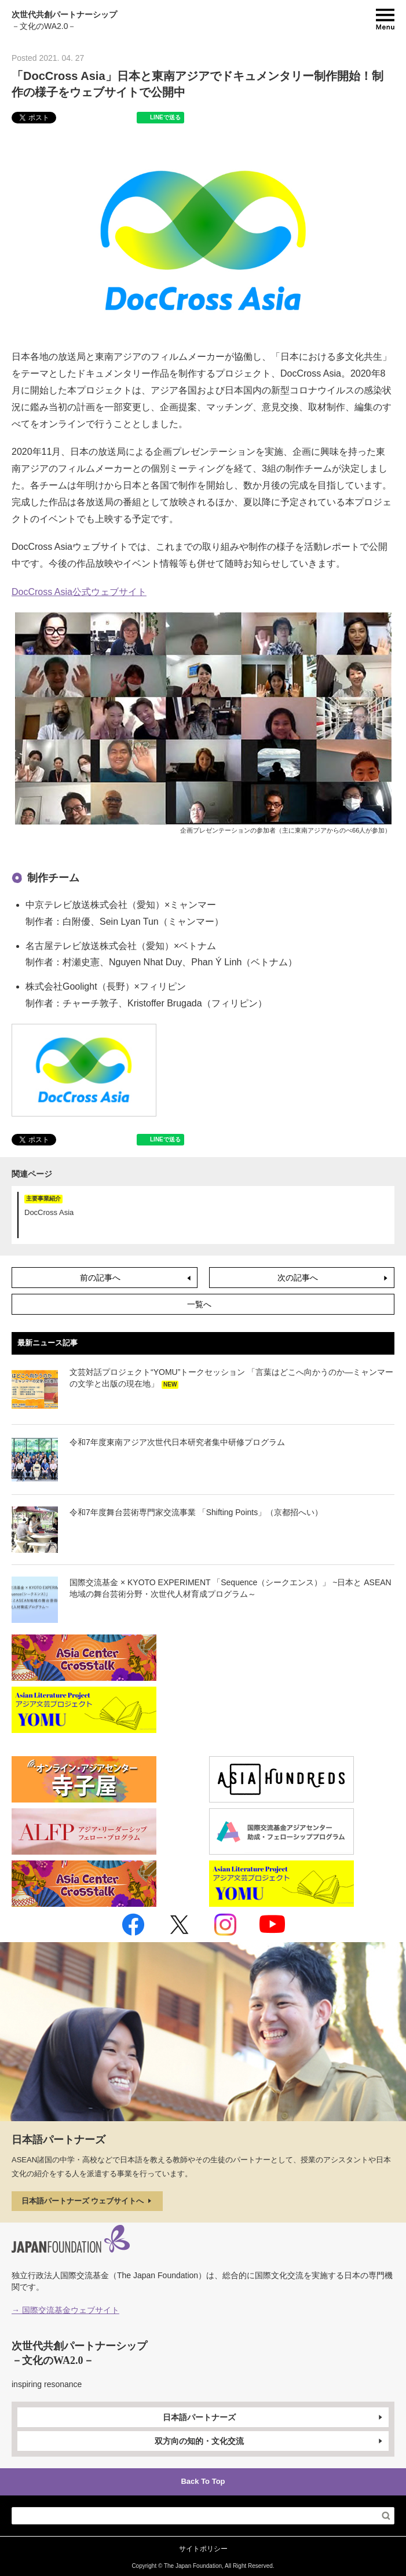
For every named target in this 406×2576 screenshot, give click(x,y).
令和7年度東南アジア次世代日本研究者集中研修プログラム (177, 1442)
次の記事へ (333, 1278)
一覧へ (199, 1304)
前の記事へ (136, 1278)
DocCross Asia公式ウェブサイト (79, 592)
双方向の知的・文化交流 (270, 2441)
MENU (385, 19)
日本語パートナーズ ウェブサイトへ (87, 2200)
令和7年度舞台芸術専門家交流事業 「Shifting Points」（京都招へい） (196, 1512)
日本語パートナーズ (274, 2417)
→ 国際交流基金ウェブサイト (65, 2310)
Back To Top (203, 2481)
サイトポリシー (203, 2549)
